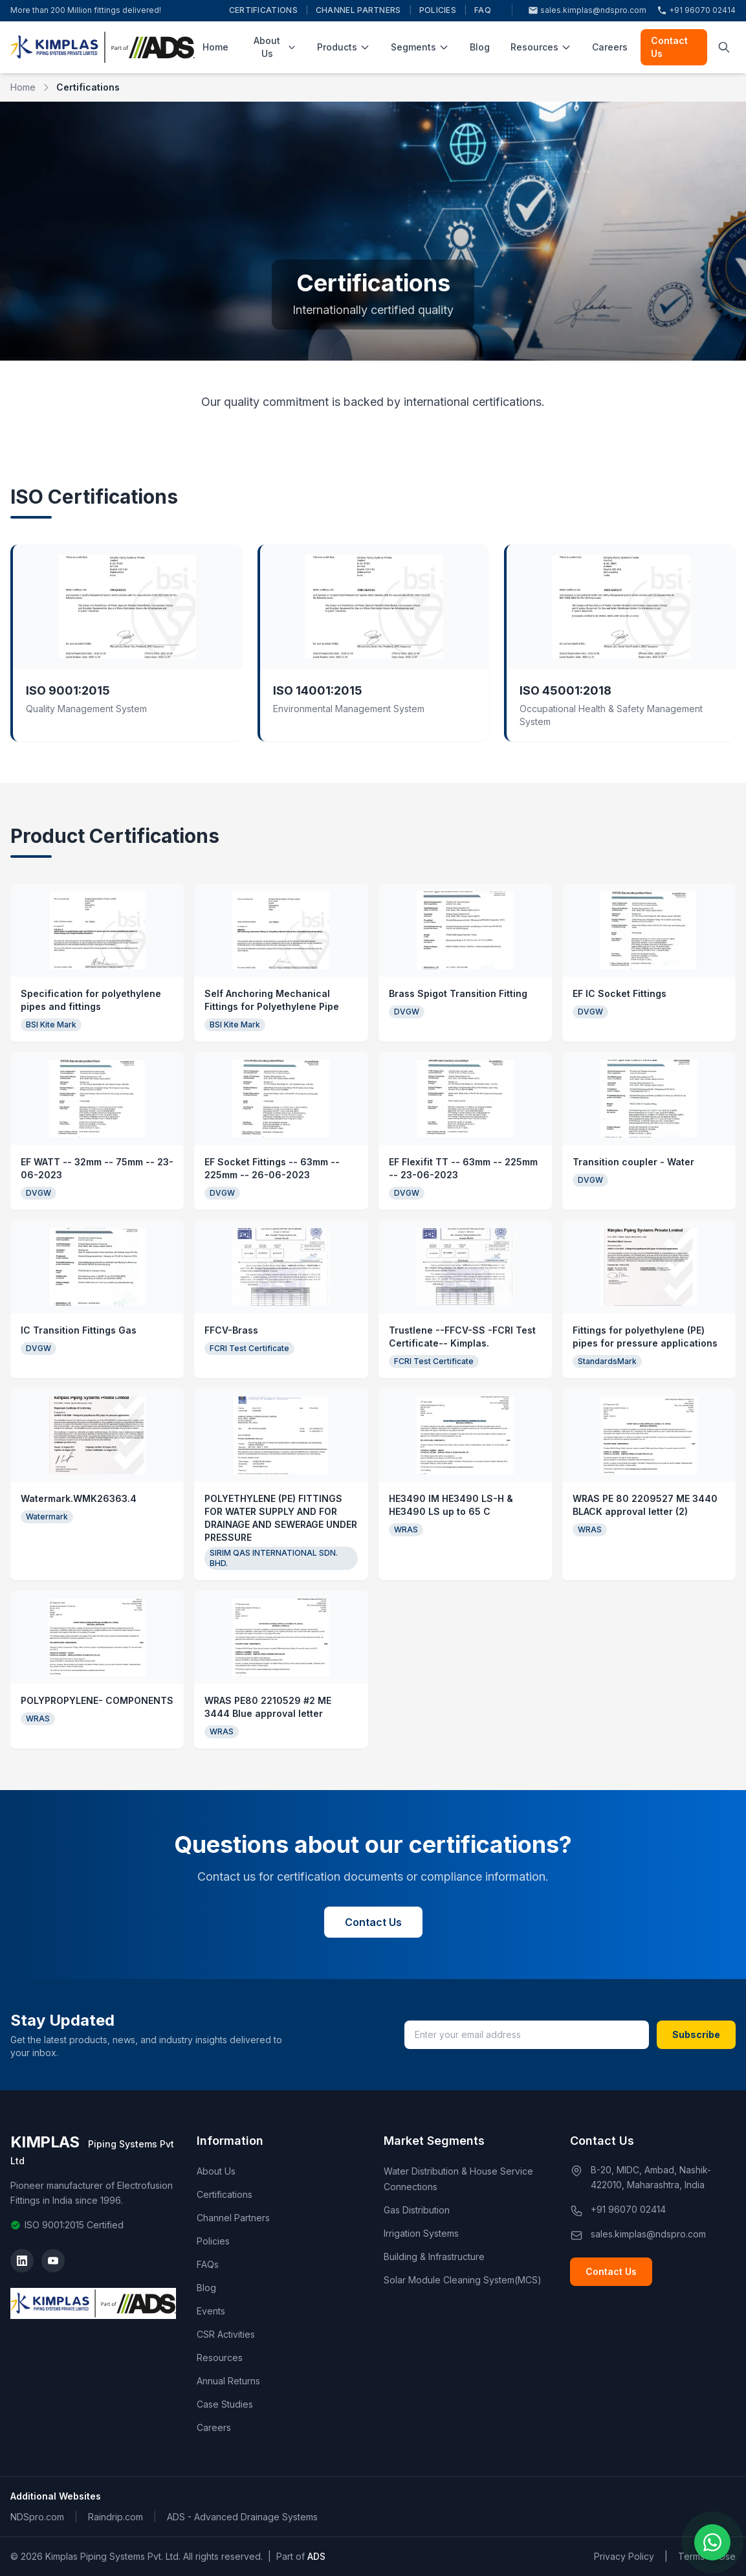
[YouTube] (53, 2260)
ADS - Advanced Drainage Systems (242, 2516)
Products (343, 46)
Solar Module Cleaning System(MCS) (463, 2279)
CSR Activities (226, 2334)
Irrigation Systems (421, 2233)
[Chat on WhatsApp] (712, 2542)
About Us (275, 47)
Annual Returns (228, 2380)
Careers (610, 46)
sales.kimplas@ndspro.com (587, 10)
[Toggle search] (724, 47)
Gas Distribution (417, 2209)
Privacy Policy (624, 2556)
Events (211, 2310)
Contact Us (669, 47)
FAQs (208, 2264)
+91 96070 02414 (696, 10)
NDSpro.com (37, 2516)
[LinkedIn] (22, 2260)
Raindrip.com (115, 2516)
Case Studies (225, 2404)
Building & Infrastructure (434, 2256)
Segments (420, 46)
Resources (540, 46)
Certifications (263, 10)
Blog (480, 46)
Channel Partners (358, 10)
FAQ (482, 10)
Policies (437, 10)
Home (215, 46)
